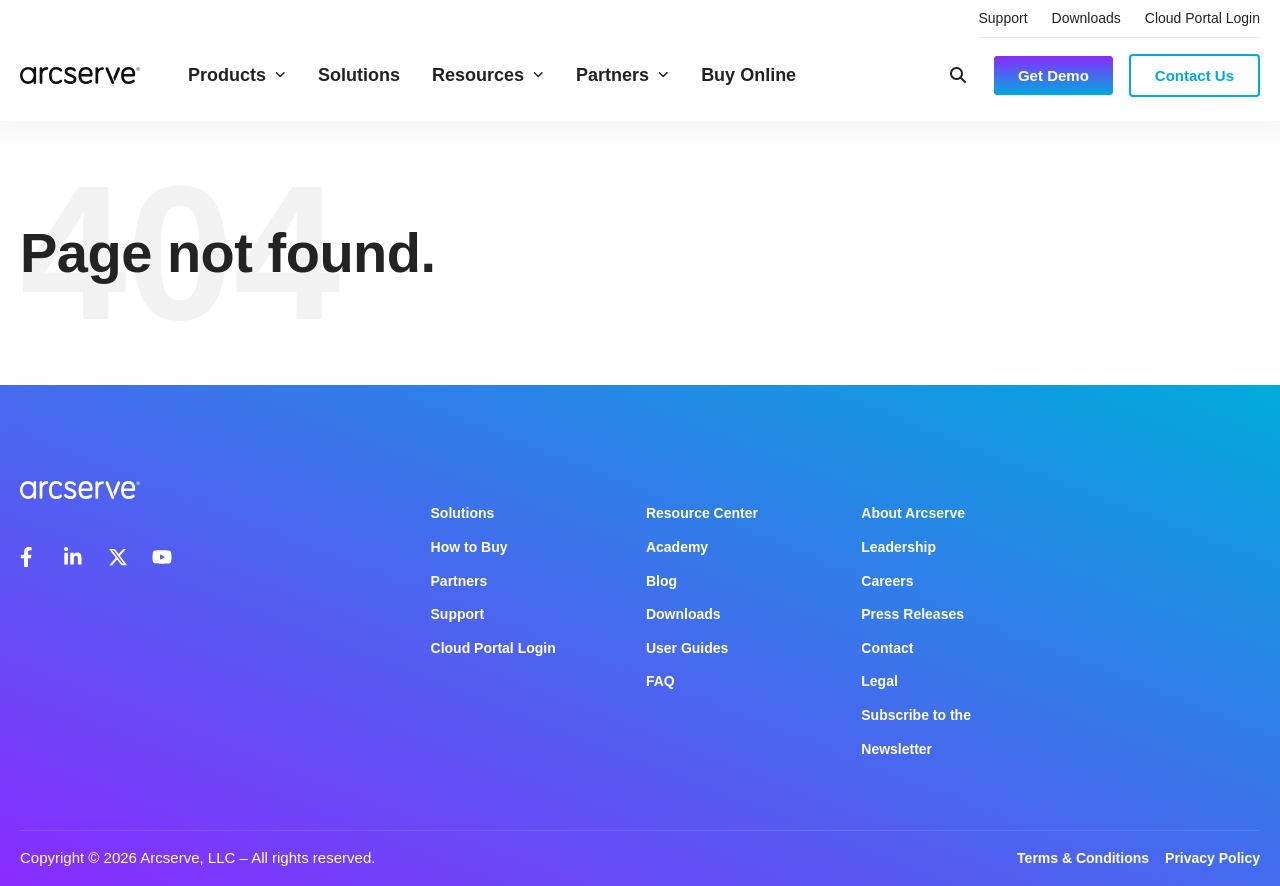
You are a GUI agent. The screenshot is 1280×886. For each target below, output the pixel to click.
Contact (887, 648)
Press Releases (912, 614)
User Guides (687, 648)
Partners (622, 75)
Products (237, 75)
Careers (887, 581)
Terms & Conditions (1083, 858)
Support (1003, 18)
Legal (879, 681)
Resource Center (702, 513)
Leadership (898, 547)
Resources (488, 75)
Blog (661, 581)
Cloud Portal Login (1202, 18)
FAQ (660, 681)
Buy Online (748, 75)
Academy (677, 547)
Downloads (1086, 18)
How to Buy (469, 547)
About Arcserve (913, 513)
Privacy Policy (1212, 858)
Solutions (359, 75)
